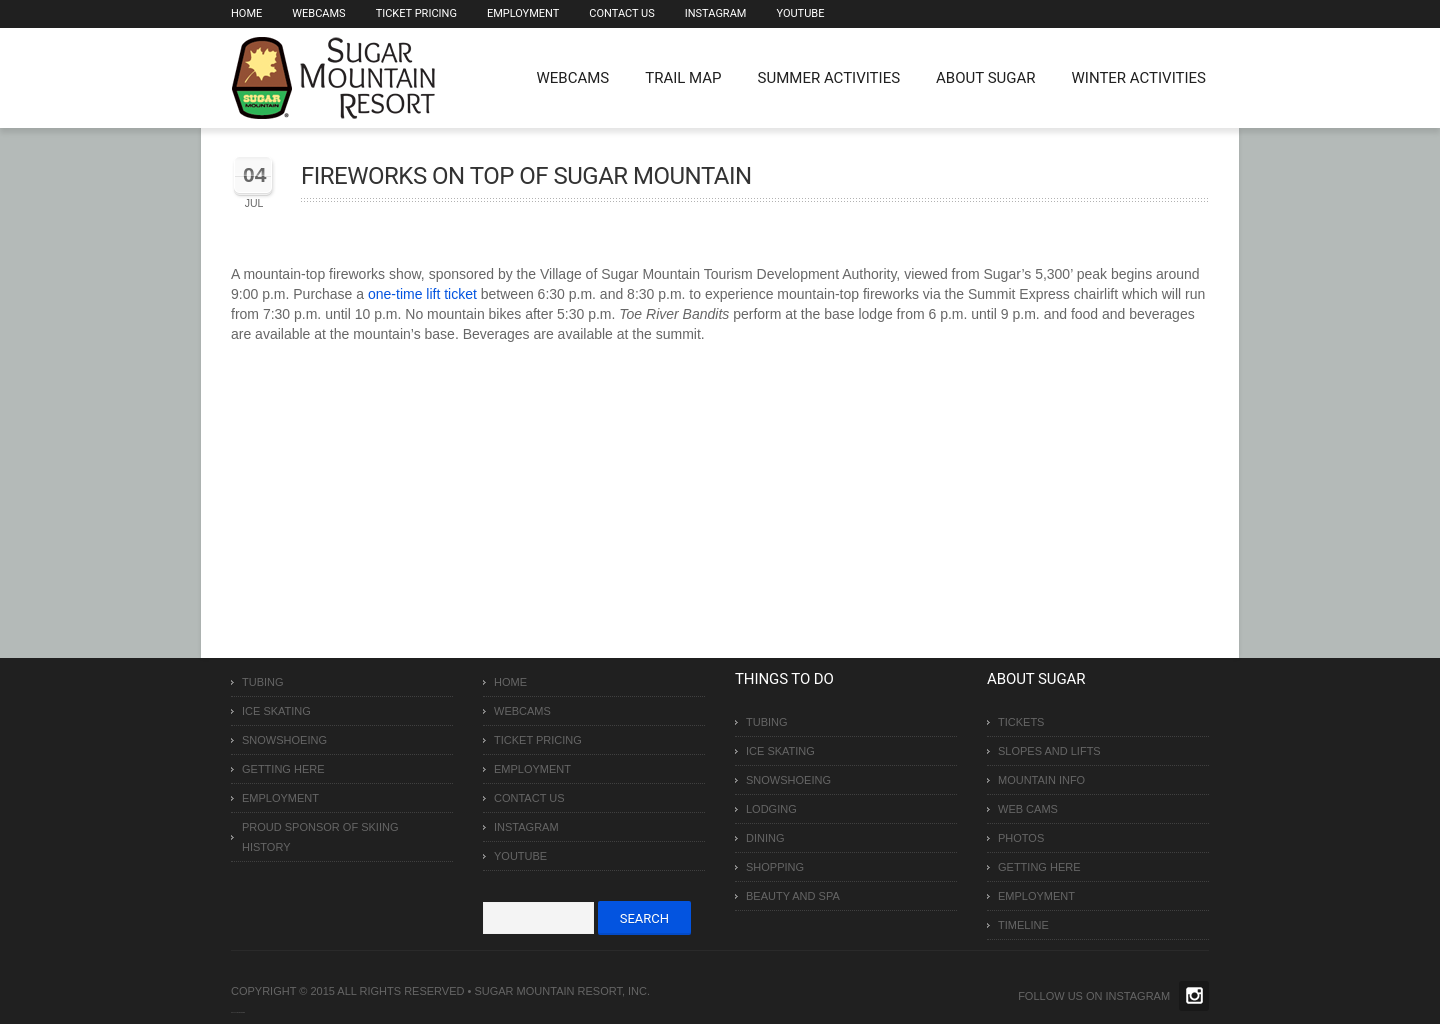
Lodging (771, 809)
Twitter (1194, 996)
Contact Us (621, 13)
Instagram (716, 13)
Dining (765, 838)
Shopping (775, 867)
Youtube (800, 13)
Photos (1021, 838)
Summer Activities (829, 78)
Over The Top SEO (240, 1012)
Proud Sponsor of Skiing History (320, 837)
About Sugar (985, 78)
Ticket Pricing (416, 13)
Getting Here (283, 769)
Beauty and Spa (793, 896)
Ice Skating (276, 711)
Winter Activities (1139, 78)
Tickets (1021, 722)
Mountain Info (1041, 780)
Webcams (318, 13)
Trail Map (683, 78)
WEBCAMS (573, 78)
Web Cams (1028, 809)
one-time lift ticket (422, 294)
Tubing (263, 682)
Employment (523, 13)
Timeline (1023, 925)
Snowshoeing (284, 740)
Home (246, 13)
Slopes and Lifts (1049, 751)
